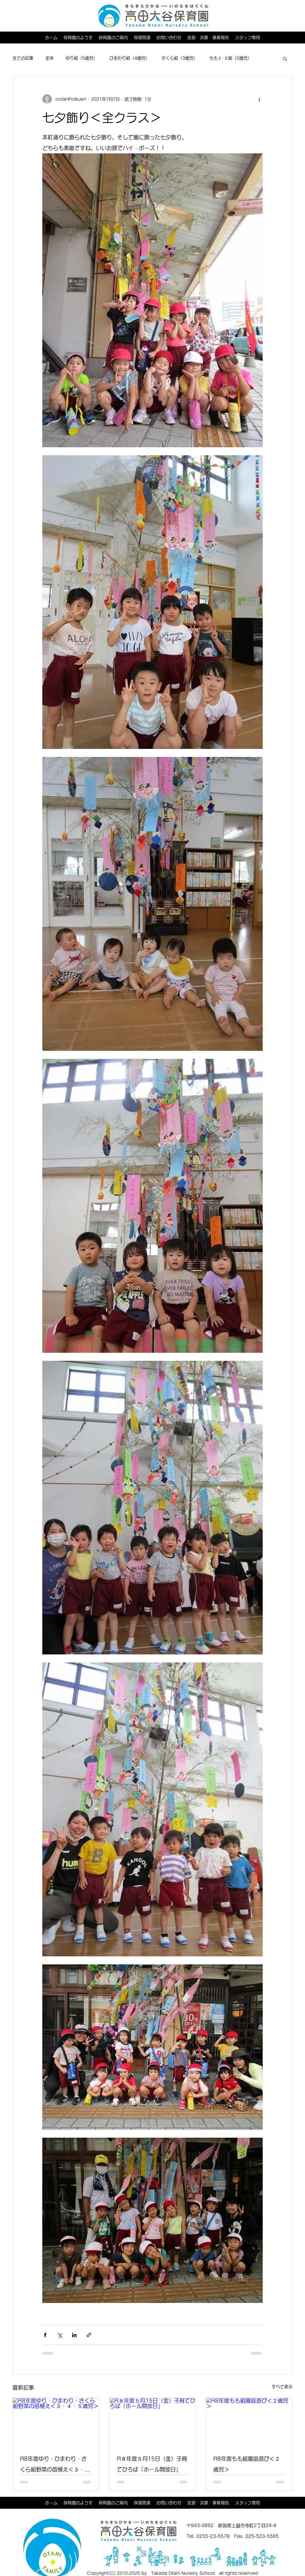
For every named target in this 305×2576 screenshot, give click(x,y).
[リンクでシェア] (89, 2335)
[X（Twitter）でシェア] (60, 2335)
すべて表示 (282, 2387)
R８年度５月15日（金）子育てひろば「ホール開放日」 (152, 2464)
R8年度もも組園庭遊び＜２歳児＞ (246, 2464)
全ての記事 (23, 58)
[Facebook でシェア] (45, 2335)
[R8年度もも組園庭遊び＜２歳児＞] (249, 2422)
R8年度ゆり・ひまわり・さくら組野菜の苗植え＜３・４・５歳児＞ (53, 2465)
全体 (49, 58)
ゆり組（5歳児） (81, 58)
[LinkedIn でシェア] (74, 2335)
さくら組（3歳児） (179, 58)
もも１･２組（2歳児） (230, 58)
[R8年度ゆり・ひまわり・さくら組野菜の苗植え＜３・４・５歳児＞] (56, 2422)
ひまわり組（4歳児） (129, 58)
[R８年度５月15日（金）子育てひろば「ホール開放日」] (153, 2422)
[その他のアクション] (259, 99)
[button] (285, 58)
